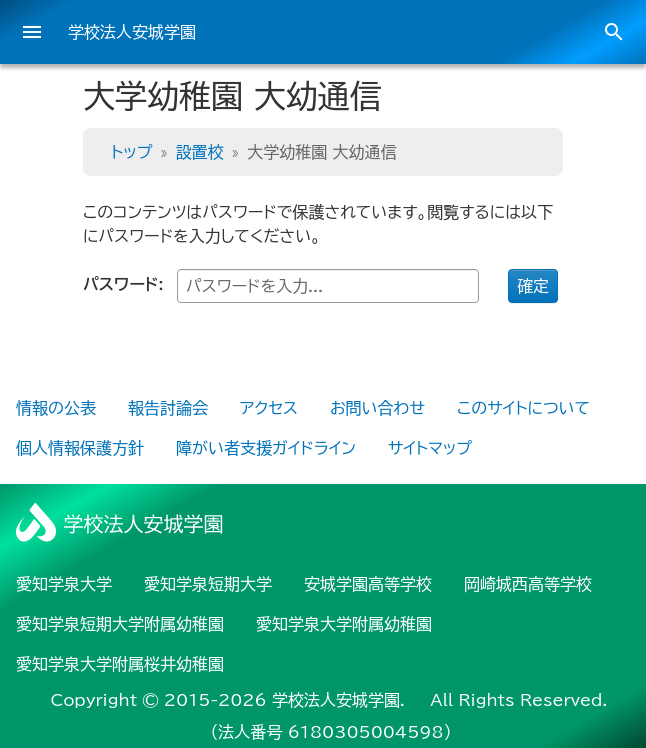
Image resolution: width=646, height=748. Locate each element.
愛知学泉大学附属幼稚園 (344, 624)
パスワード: (281, 286)
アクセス (269, 408)
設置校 (200, 152)
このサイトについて (523, 408)
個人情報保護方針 (80, 448)
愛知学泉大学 (64, 584)
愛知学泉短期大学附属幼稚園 (120, 624)
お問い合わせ (377, 408)
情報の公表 (56, 408)
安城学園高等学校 (368, 584)
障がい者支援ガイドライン (266, 448)
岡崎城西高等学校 (528, 584)
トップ (131, 152)
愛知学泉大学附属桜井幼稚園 (120, 664)
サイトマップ (430, 448)
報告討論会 (168, 408)
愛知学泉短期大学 (208, 584)
